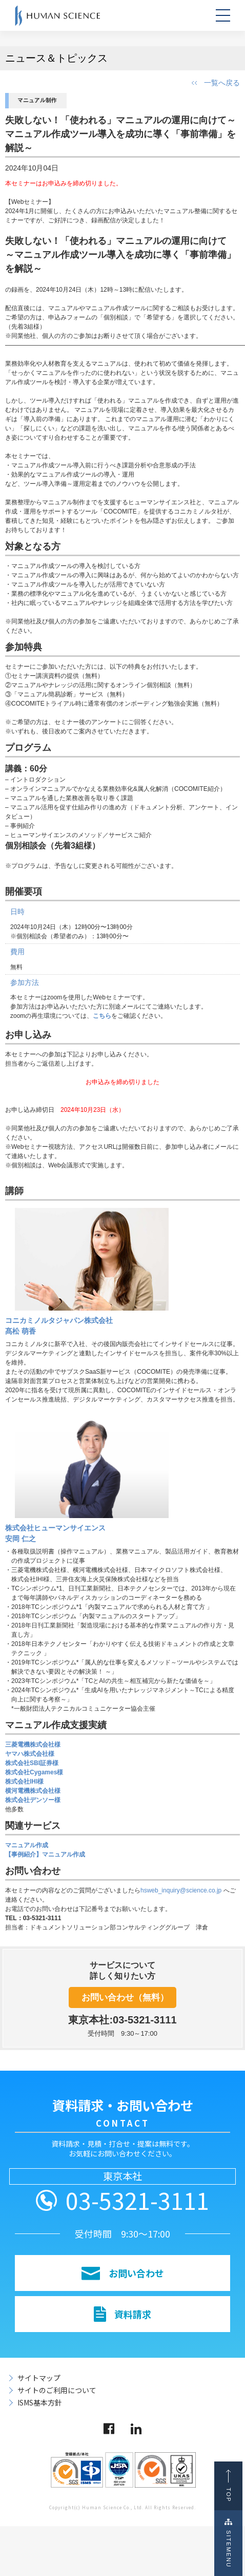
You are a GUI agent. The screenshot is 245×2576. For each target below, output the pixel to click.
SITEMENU (231, 2543)
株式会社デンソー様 (32, 1800)
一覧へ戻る (222, 83)
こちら (102, 1015)
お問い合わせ (122, 2273)
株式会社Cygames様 (34, 1772)
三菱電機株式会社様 (32, 1744)
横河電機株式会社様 (32, 1790)
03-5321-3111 (137, 2200)
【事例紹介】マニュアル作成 (45, 1854)
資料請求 (122, 2314)
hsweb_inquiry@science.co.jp (181, 1890)
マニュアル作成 (26, 1845)
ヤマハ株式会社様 (29, 1753)
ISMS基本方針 (39, 2402)
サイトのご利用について (56, 2390)
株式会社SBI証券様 (31, 1763)
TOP (231, 2486)
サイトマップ (38, 2378)
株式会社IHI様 (24, 1781)
